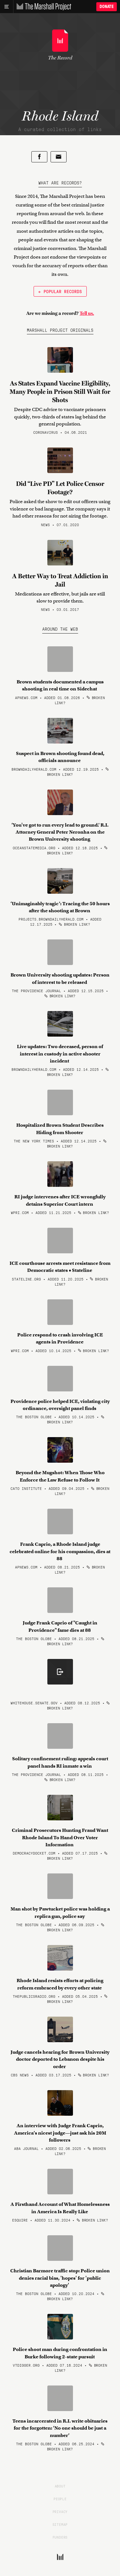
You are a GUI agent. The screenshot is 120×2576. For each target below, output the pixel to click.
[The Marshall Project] (42, 6)
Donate (107, 6)
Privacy (60, 2511)
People (60, 2498)
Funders (60, 2537)
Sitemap (60, 2524)
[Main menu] (6, 6)
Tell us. (87, 313)
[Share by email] (59, 156)
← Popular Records (60, 291)
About (60, 2485)
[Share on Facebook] (39, 156)
